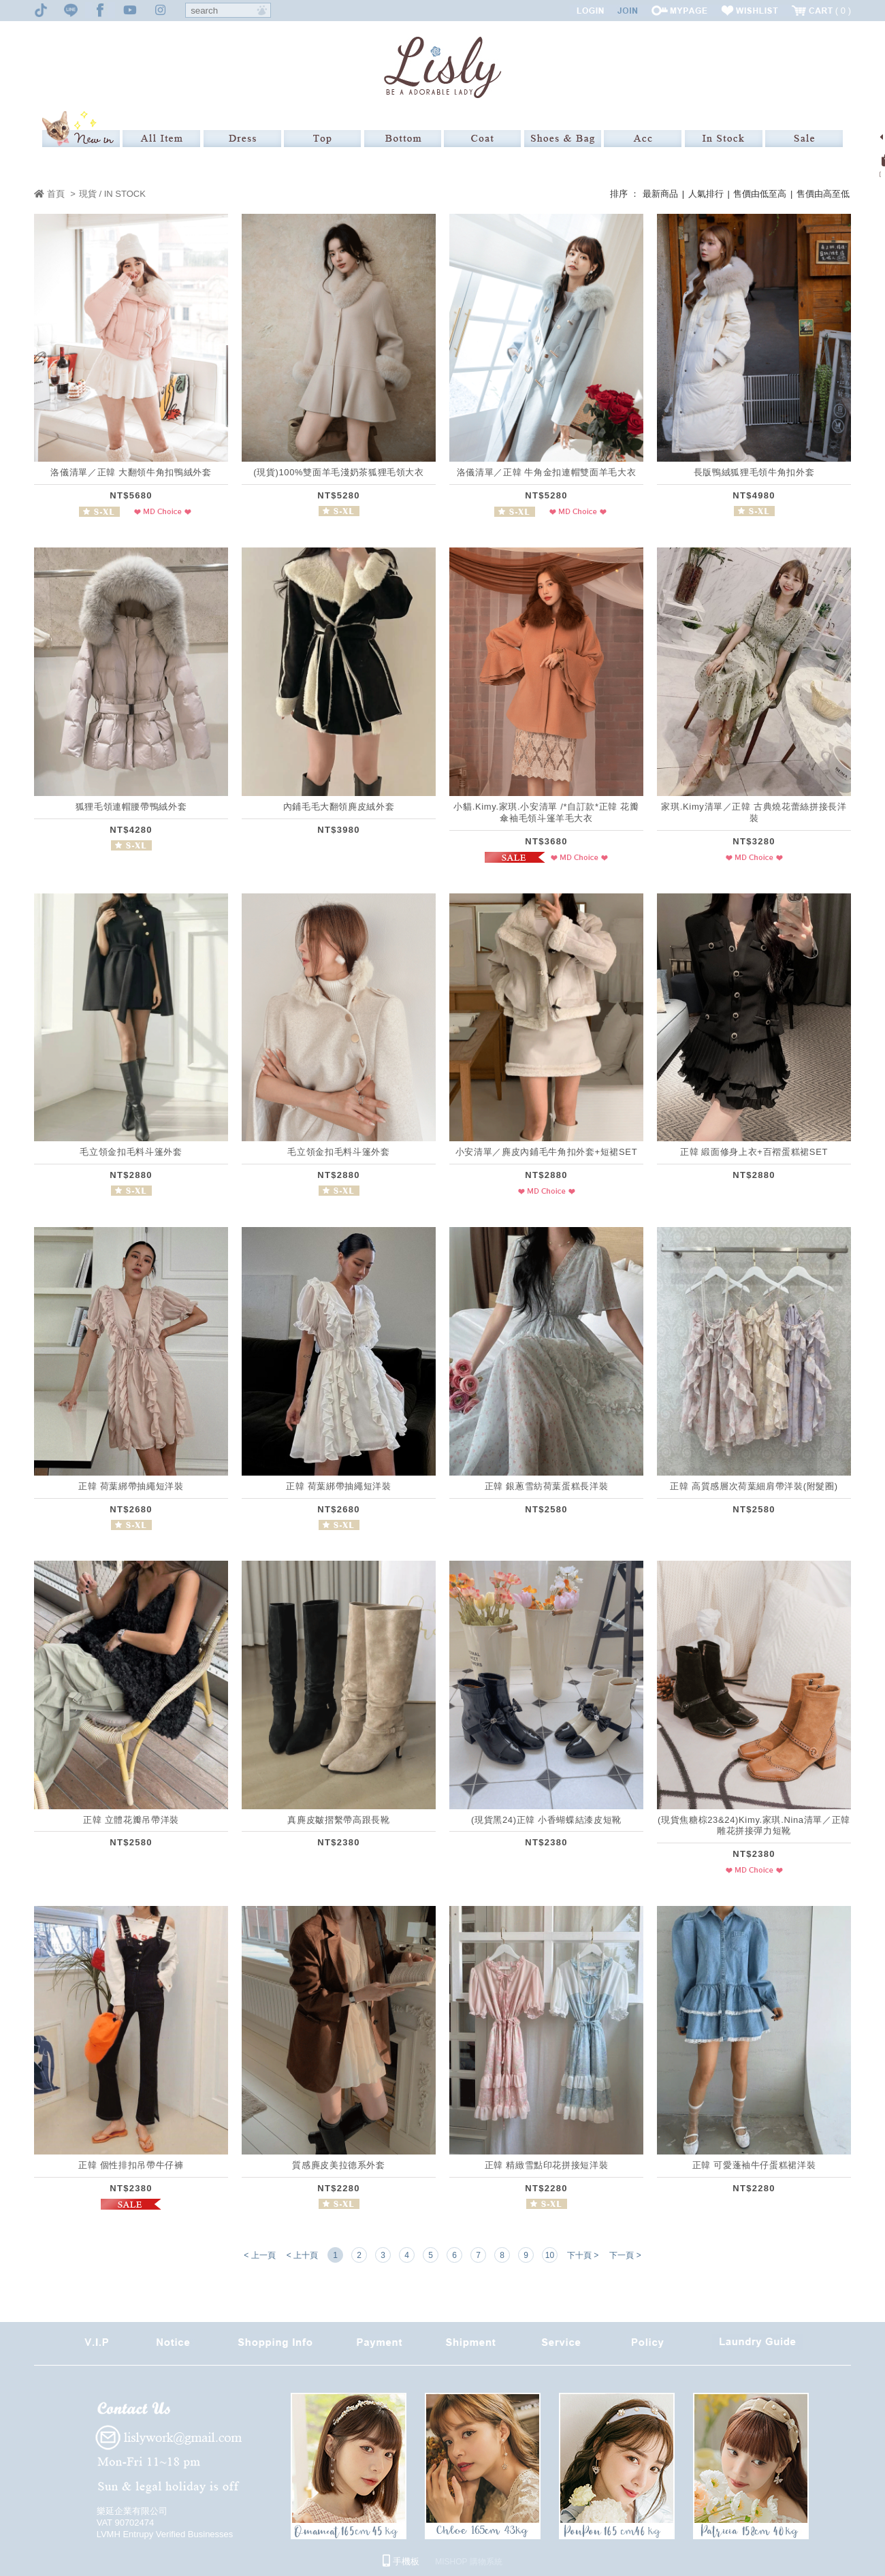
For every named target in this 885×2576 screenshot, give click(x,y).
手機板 (401, 2561)
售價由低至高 (759, 194)
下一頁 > (625, 2255)
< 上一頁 (259, 2255)
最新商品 (660, 194)
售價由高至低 (823, 194)
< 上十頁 (302, 2255)
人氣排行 (706, 194)
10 (549, 2255)
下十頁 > (582, 2255)
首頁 (49, 194)
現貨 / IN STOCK (112, 194)
